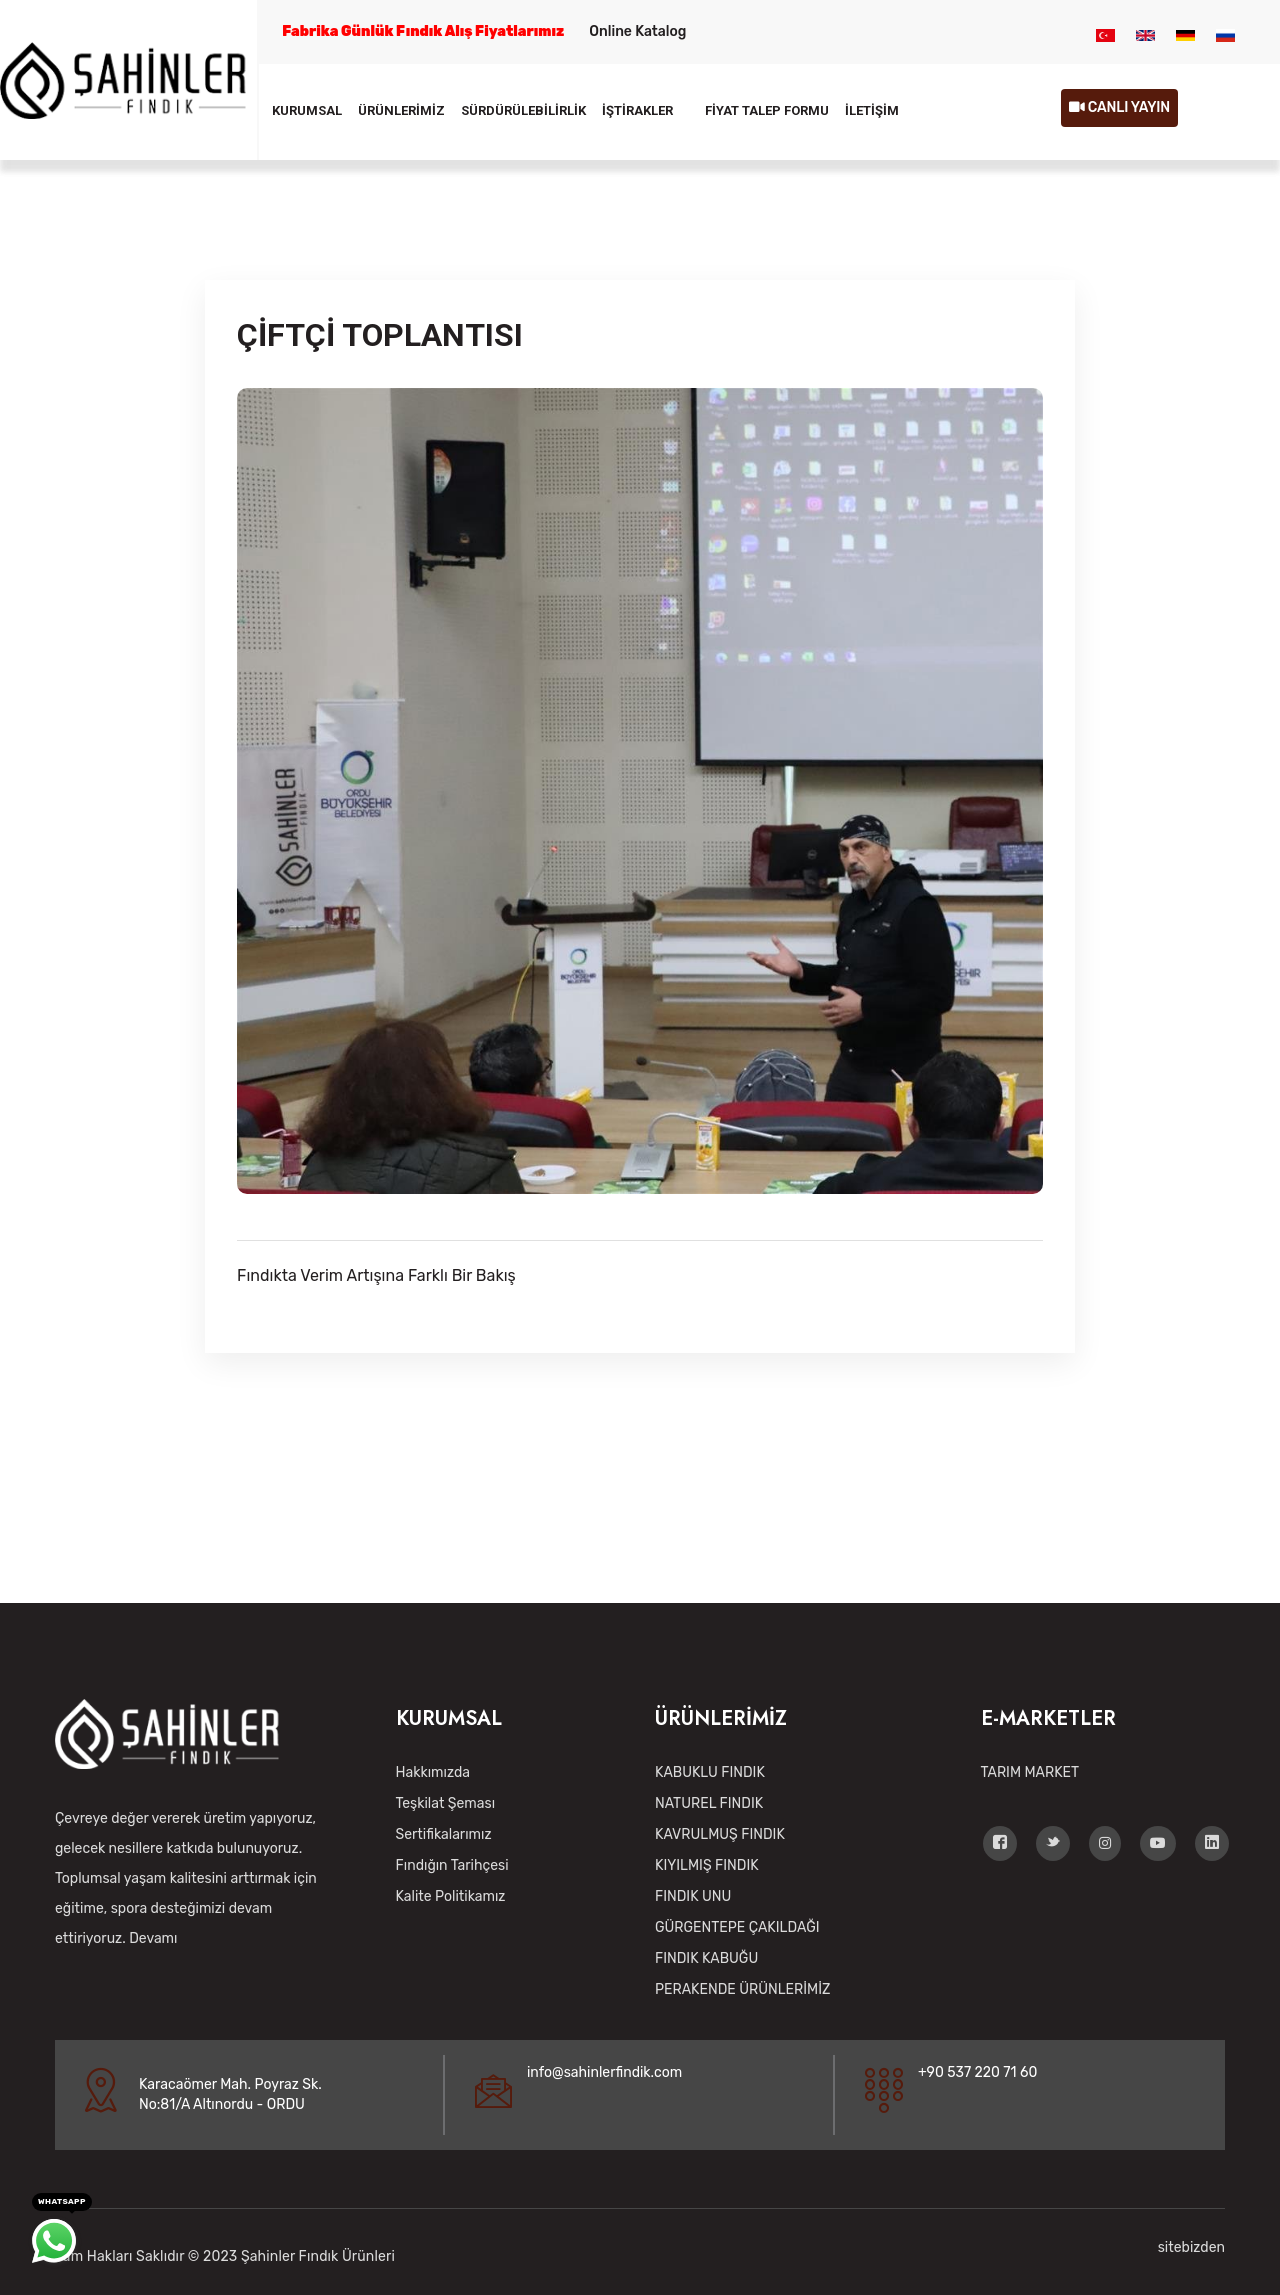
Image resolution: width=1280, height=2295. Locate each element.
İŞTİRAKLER (637, 110)
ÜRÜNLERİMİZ (401, 110)
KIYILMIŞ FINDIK (707, 1865)
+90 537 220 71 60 (977, 2072)
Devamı (153, 1938)
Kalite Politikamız (451, 1896)
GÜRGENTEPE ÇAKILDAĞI (737, 1927)
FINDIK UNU (693, 1896)
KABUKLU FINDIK (710, 1772)
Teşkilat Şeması (446, 1803)
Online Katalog (637, 31)
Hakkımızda (433, 1772)
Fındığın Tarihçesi (452, 1865)
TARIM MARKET (1030, 1772)
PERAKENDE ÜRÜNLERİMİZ (742, 1989)
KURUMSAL (307, 110)
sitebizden (1191, 2247)
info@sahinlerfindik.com (604, 2072)
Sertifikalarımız (444, 1834)
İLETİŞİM (872, 110)
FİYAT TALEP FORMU (767, 110)
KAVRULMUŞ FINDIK (720, 1834)
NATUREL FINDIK (709, 1803)
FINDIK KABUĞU (706, 1958)
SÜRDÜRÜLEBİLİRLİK (523, 110)
